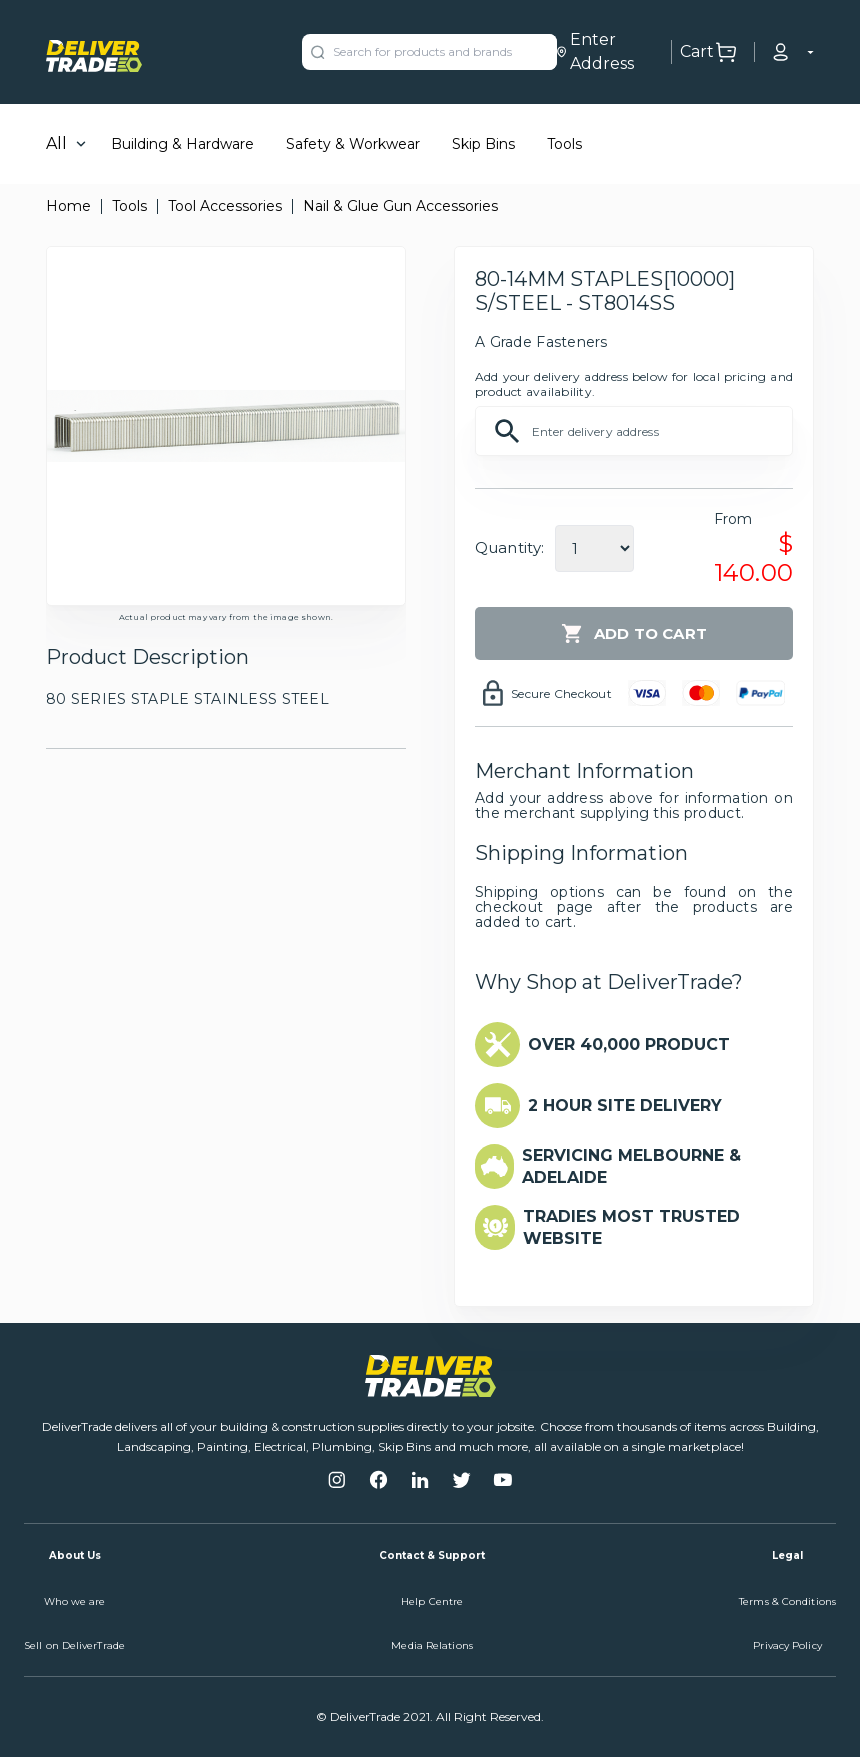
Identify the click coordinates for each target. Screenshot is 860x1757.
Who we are (75, 1601)
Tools (564, 144)
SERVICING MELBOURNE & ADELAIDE (631, 1166)
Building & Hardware (182, 144)
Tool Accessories (225, 206)
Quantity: (509, 547)
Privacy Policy (787, 1645)
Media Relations (432, 1645)
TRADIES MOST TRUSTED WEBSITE (631, 1227)
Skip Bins (483, 144)
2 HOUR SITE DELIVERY (625, 1105)
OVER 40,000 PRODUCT (629, 1044)
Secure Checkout (561, 693)
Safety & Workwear (353, 144)
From (733, 519)
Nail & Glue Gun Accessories (400, 206)
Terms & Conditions (787, 1601)
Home (68, 206)
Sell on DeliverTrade (74, 1645)
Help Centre (432, 1601)
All (56, 143)
